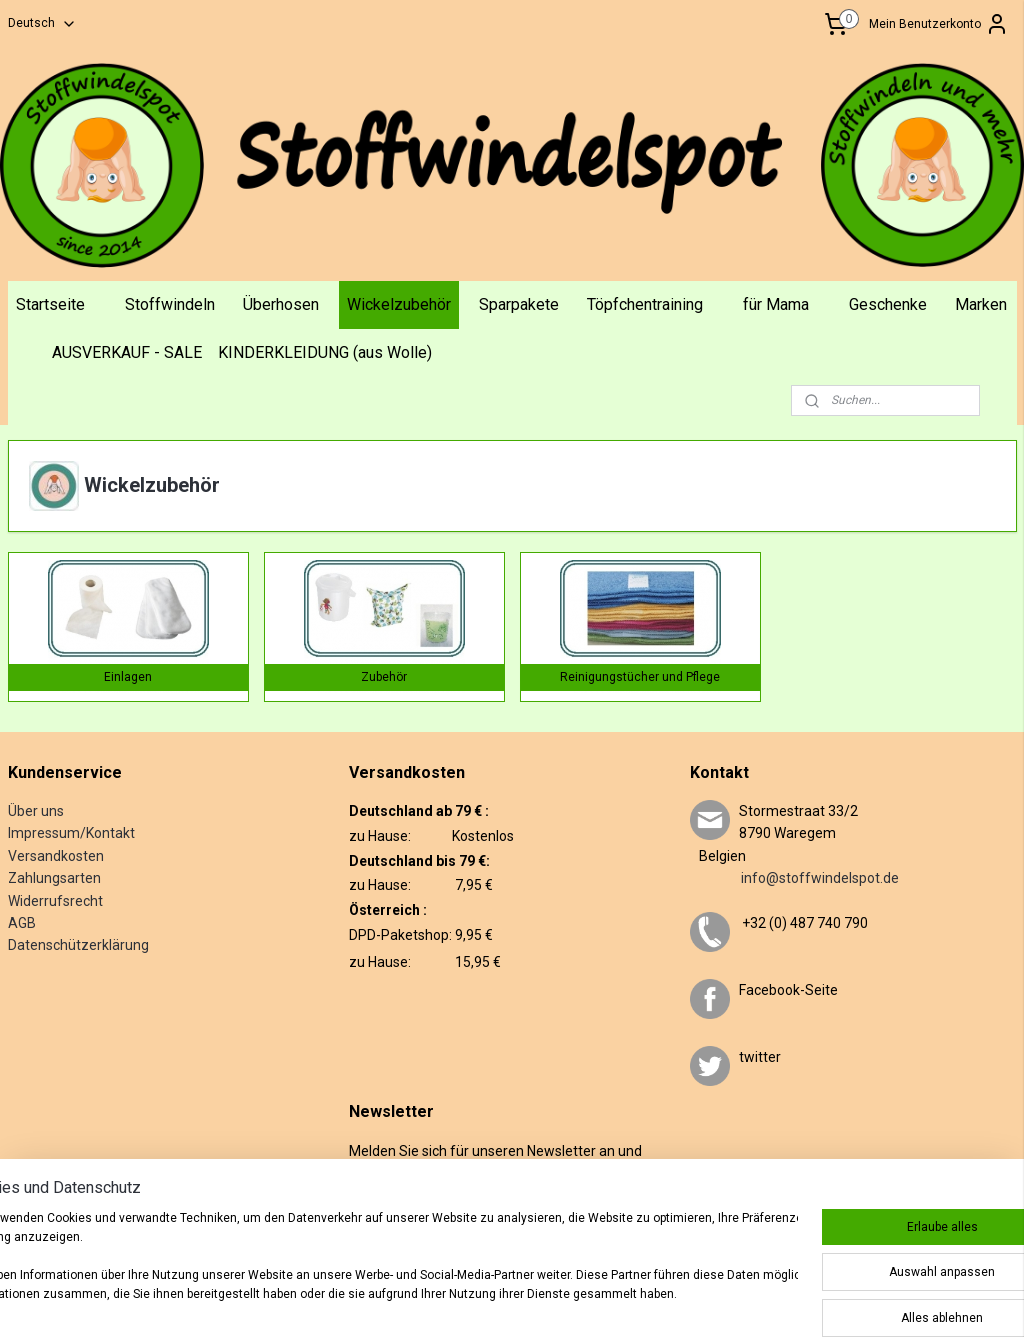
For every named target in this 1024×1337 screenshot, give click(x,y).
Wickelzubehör (399, 304)
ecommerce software (626, 1293)
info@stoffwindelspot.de (794, 878)
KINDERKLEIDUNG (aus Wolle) (325, 352)
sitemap (512, 1293)
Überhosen (281, 304)
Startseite (50, 304)
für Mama (776, 304)
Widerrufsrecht (55, 901)
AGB (22, 923)
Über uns (36, 811)
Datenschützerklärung (78, 945)
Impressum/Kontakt (71, 833)
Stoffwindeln (170, 304)
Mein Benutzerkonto (939, 24)
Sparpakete (519, 304)
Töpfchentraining (645, 304)
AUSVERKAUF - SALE (127, 352)
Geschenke (888, 304)
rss (551, 1293)
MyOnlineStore (797, 1293)
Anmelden (393, 1215)
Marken (981, 304)
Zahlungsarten (54, 878)
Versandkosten (56, 856)
